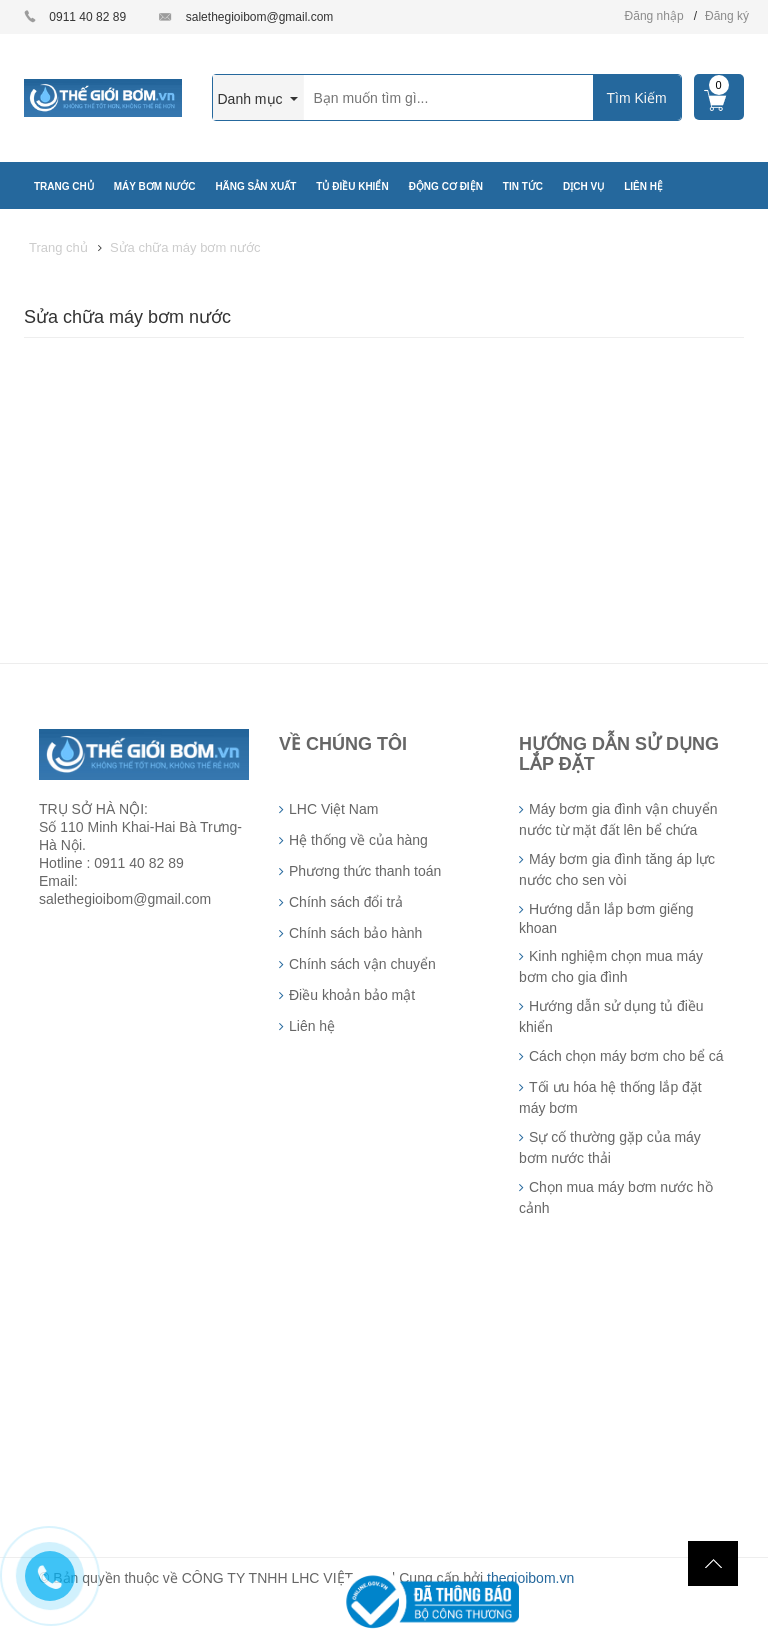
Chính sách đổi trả (346, 902)
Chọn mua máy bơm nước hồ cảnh (616, 1197)
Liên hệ (312, 1026)
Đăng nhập (654, 16)
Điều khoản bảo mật (352, 995)
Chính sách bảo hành (355, 933)
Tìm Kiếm (636, 98)
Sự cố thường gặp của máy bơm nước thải (610, 1147)
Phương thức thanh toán (365, 871)
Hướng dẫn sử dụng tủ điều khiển (611, 1016)
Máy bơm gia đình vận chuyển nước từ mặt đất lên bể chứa (618, 819)
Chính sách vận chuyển (362, 964)
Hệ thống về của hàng (358, 840)
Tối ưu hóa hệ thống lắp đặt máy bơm (610, 1097)
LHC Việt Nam (333, 809)
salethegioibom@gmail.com (260, 17)
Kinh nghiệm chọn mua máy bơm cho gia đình (611, 966)
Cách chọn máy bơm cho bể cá (626, 1056)
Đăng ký (727, 16)
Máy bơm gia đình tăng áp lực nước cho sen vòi (617, 869)
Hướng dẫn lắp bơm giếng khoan (606, 918)
